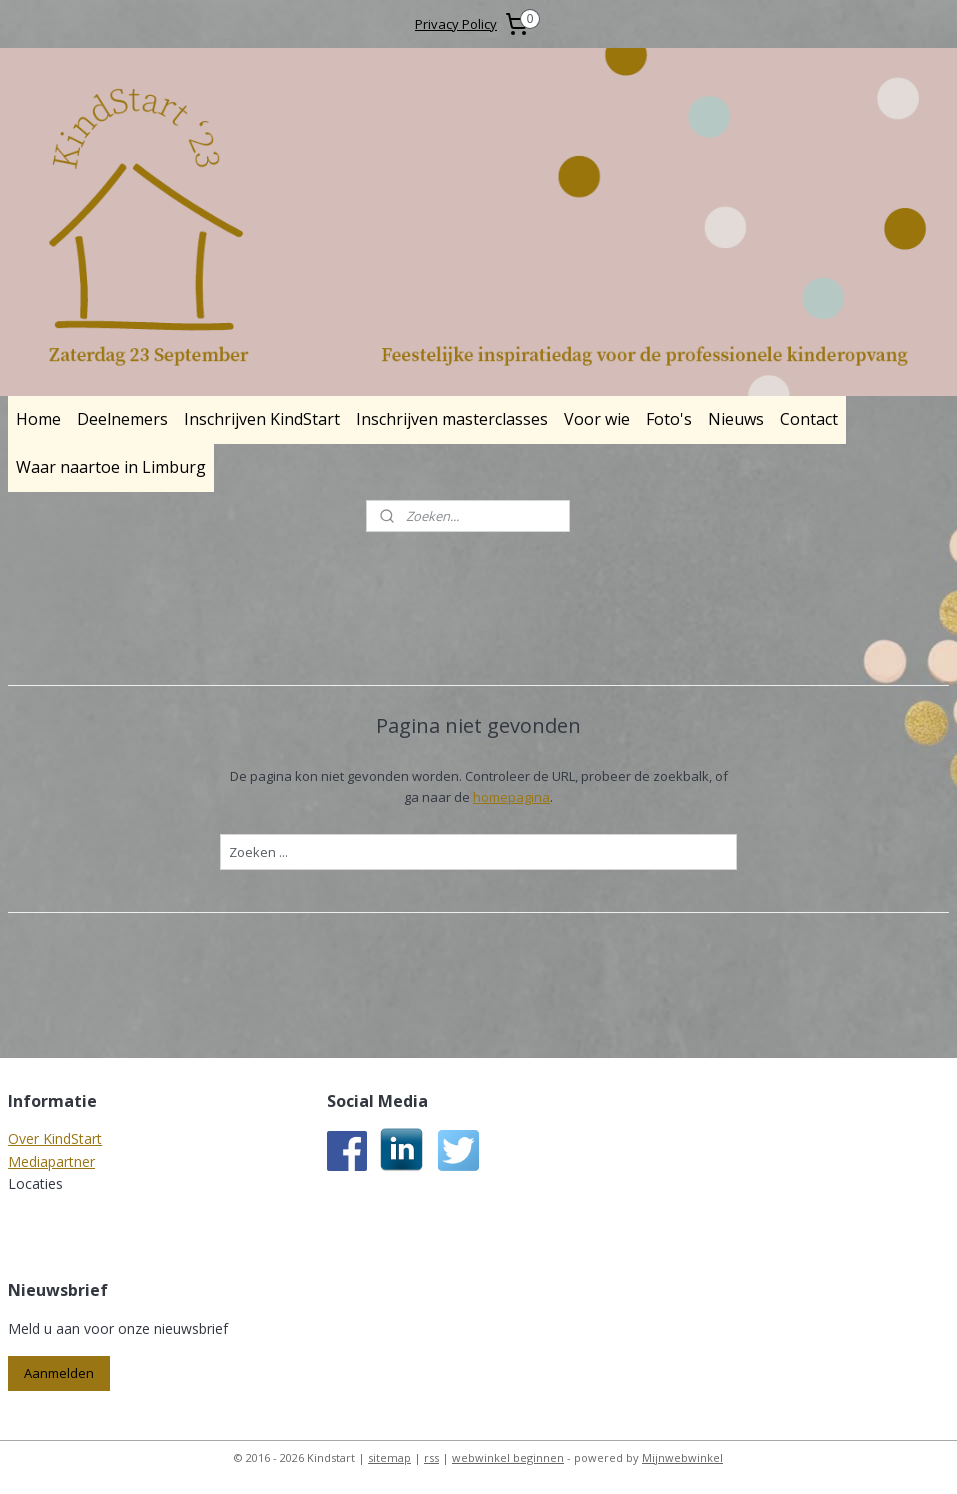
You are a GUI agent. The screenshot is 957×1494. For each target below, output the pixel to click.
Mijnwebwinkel (682, 1457)
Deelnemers (122, 419)
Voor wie (597, 419)
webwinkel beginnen (508, 1457)
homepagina (511, 797)
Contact (809, 419)
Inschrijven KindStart (262, 419)
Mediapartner (51, 1161)
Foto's (669, 419)
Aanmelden (59, 1373)
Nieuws (736, 419)
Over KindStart (55, 1138)
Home (38, 419)
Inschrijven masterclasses (452, 419)
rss (431, 1457)
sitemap (389, 1457)
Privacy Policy (456, 24)
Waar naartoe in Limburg (111, 467)
